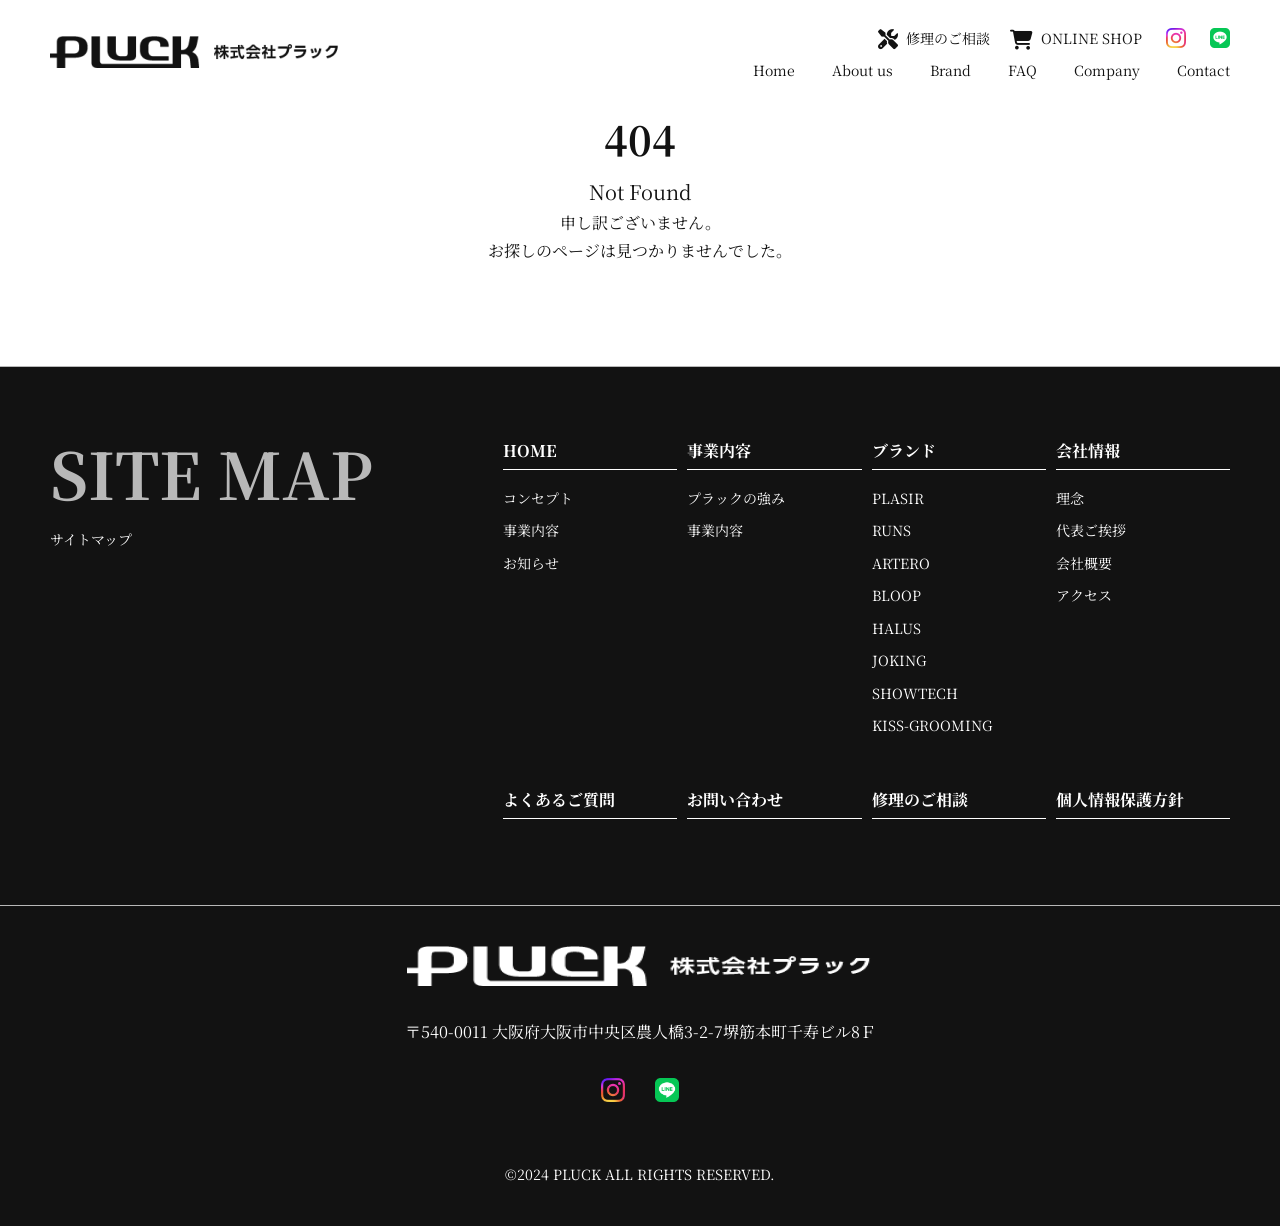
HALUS (896, 628)
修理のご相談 (920, 799)
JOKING (899, 660)
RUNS (891, 530)
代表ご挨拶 (1091, 530)
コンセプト (538, 498)
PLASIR (898, 498)
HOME (530, 450)
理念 (1070, 498)
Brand (950, 70)
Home (774, 70)
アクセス (1084, 595)
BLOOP (896, 595)
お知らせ (531, 563)
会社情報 (1088, 450)
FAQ (1022, 70)
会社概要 (1084, 563)
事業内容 (531, 530)
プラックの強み (736, 498)
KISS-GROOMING (932, 725)
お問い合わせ (735, 799)
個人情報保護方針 (1120, 799)
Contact (1203, 70)
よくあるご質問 (559, 799)
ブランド (904, 450)
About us (862, 70)
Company (1107, 70)
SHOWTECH (915, 693)
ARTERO (901, 563)
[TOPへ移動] (195, 52)
